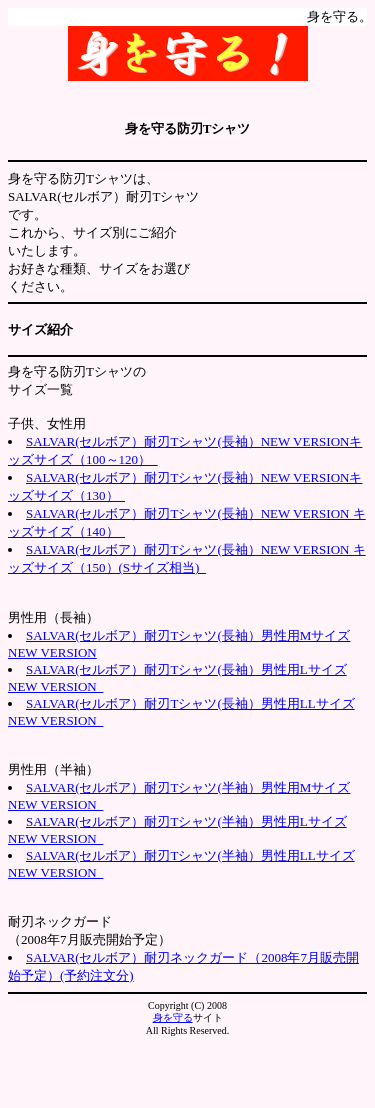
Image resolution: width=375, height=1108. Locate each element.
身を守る (173, 1017)
